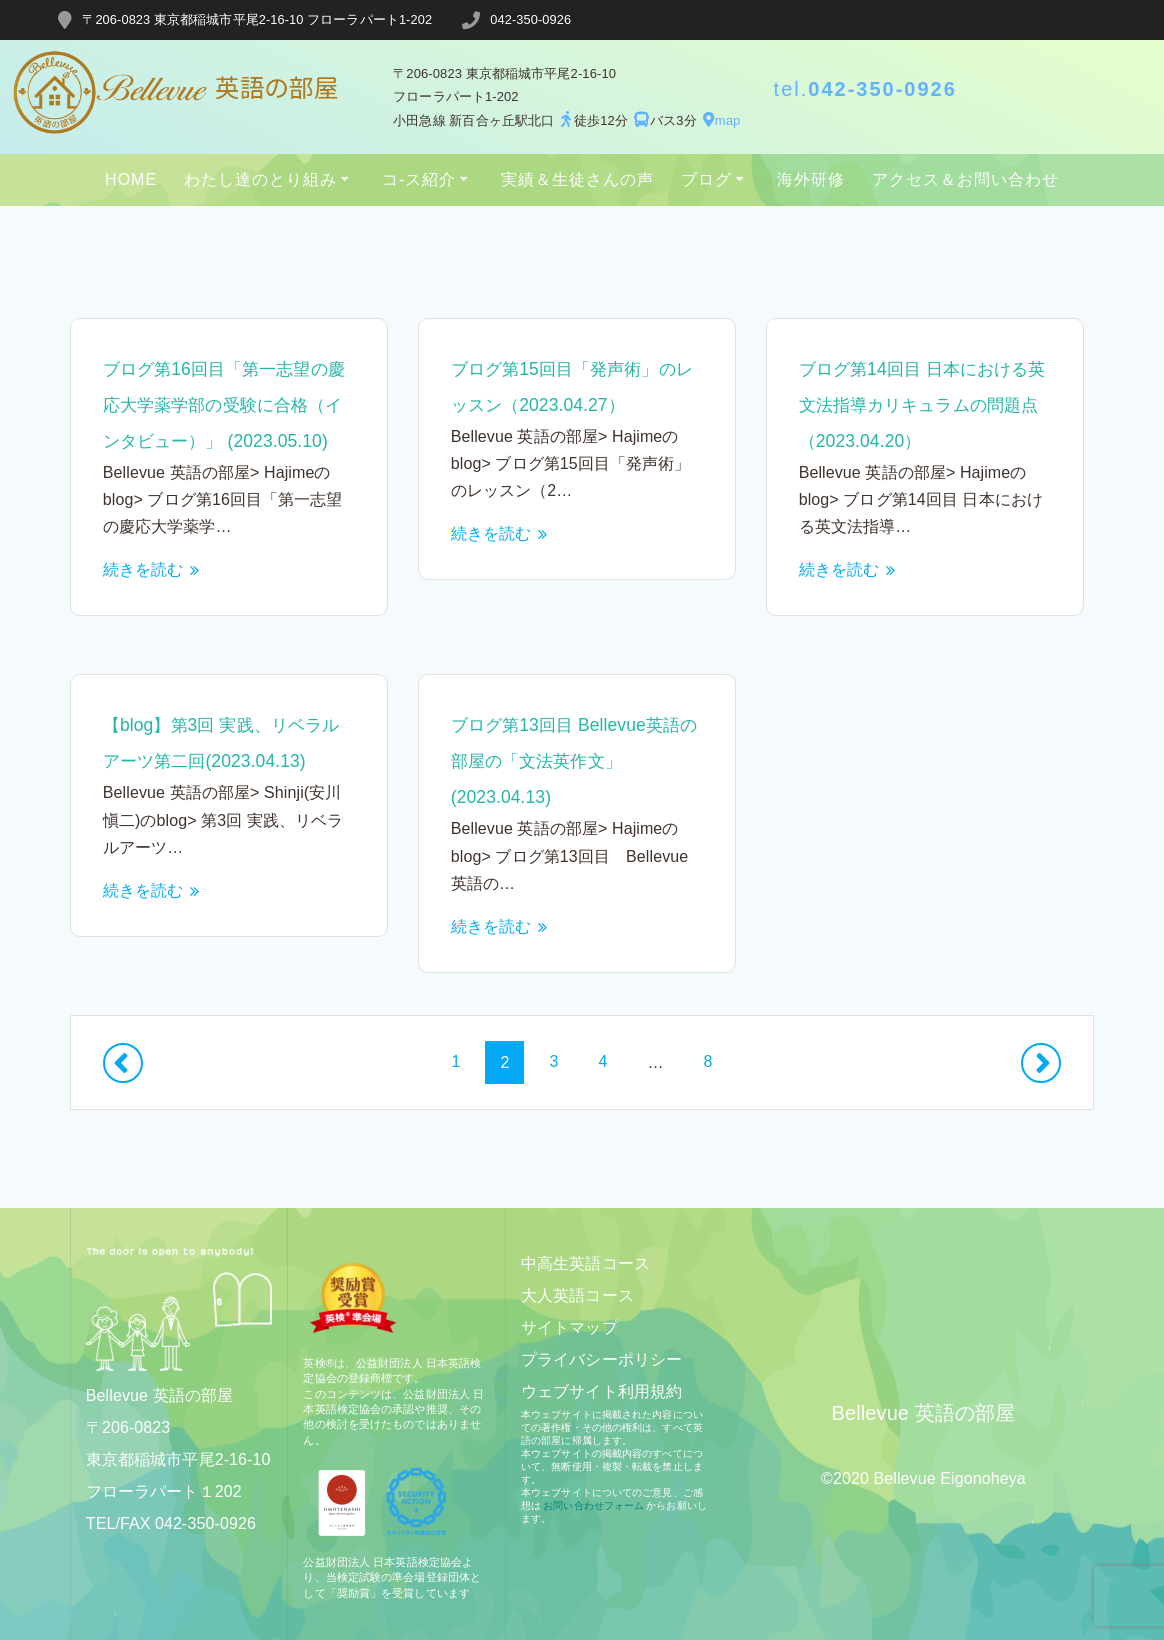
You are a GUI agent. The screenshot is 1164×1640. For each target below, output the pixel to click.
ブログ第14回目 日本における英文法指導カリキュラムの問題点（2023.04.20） (920, 405)
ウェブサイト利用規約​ (601, 1391)
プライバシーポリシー (601, 1359)
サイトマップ (569, 1327)
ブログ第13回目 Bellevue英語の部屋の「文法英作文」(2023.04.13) (918, 761)
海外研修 (811, 179)
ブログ (706, 179)
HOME (131, 179)
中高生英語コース (585, 1263)
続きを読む (143, 605)
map (719, 120)
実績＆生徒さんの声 (577, 179)
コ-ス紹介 (419, 179)
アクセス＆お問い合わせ (965, 179)
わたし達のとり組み (260, 179)
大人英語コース (577, 1295)
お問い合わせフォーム (593, 1505)
